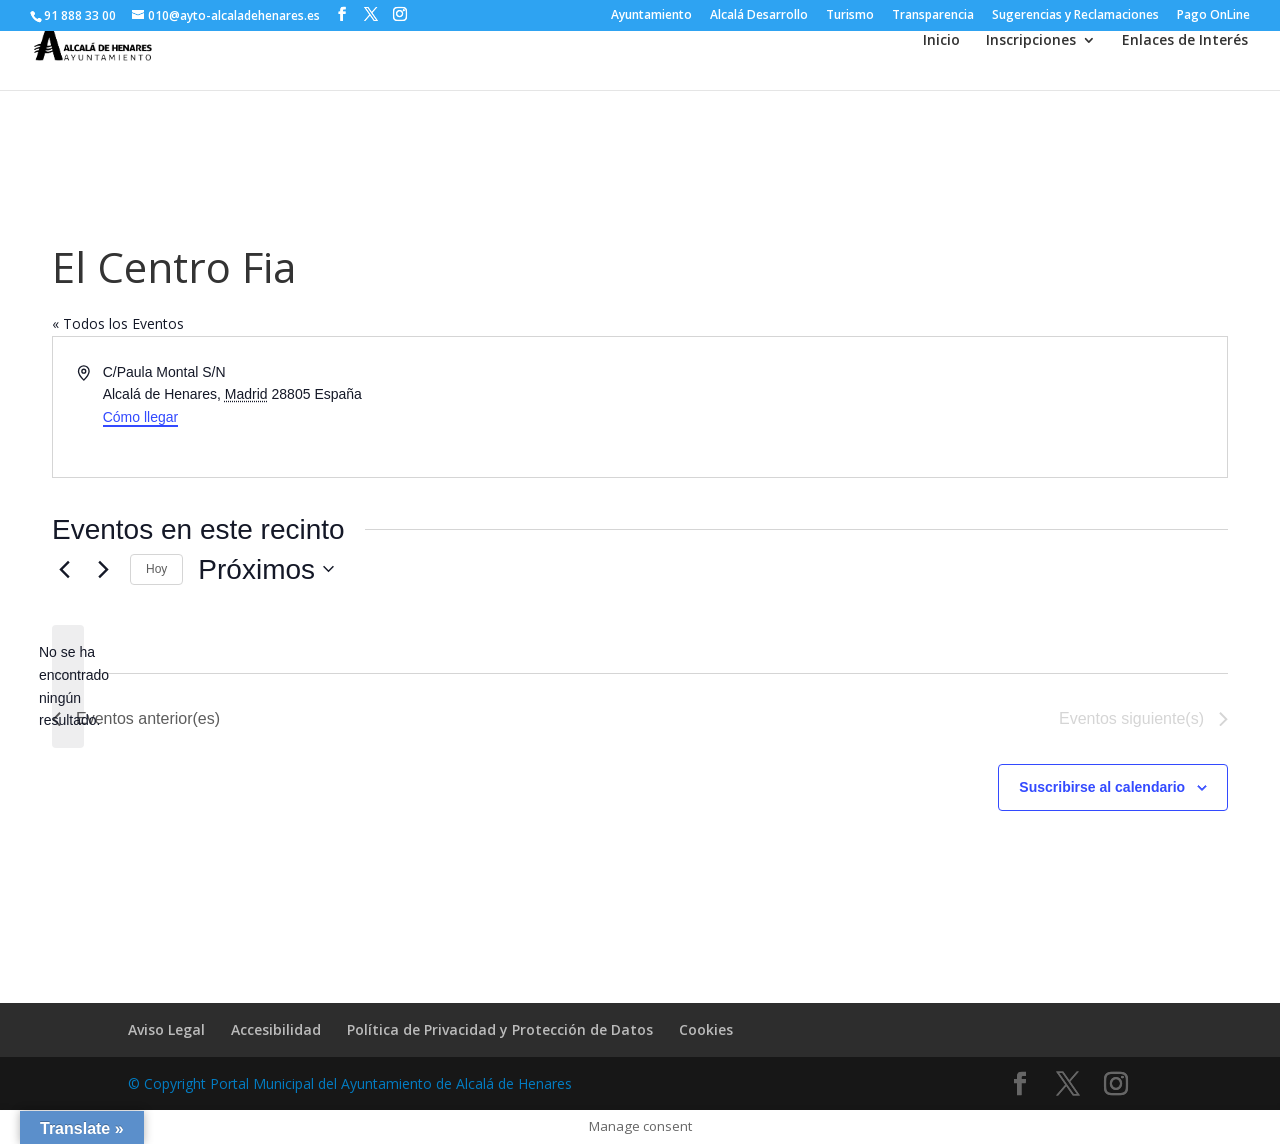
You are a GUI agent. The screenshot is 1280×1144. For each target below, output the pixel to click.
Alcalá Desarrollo (759, 16)
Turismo (850, 16)
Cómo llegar (140, 417)
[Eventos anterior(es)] (64, 569)
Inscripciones (1031, 41)
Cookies (706, 1029)
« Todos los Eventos (118, 323)
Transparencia (933, 16)
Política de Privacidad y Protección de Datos (500, 1029)
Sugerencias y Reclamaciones (1075, 16)
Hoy (156, 569)
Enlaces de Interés (1185, 41)
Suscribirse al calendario (1102, 787)
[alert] (68, 686)
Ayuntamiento (651, 16)
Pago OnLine (1213, 16)
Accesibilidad (276, 1029)
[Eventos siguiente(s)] (103, 569)
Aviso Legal (166, 1029)
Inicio (941, 41)
